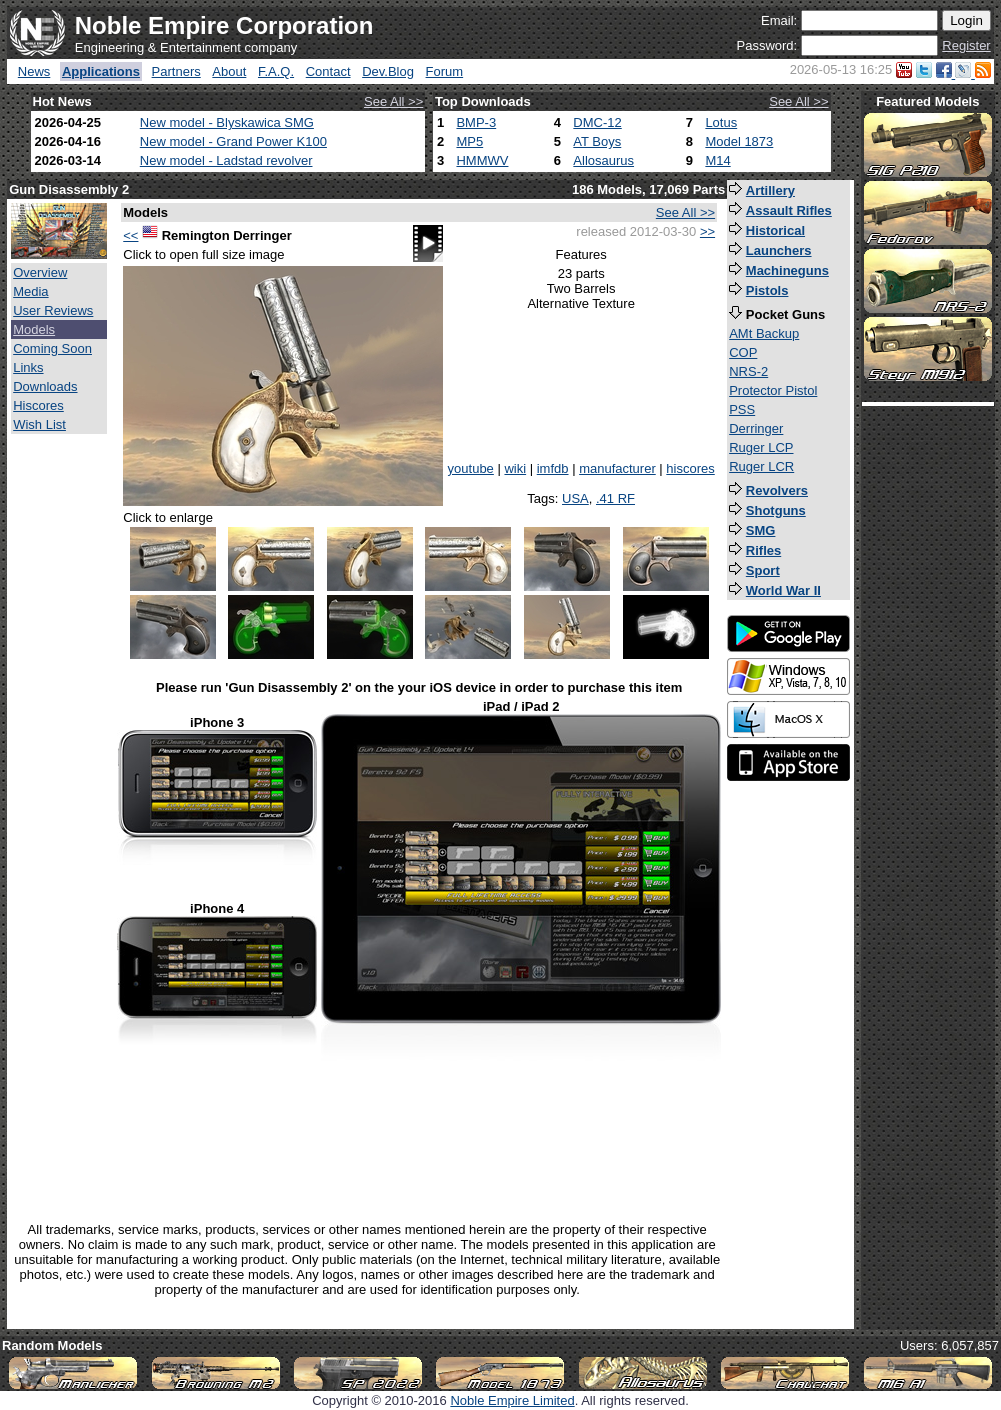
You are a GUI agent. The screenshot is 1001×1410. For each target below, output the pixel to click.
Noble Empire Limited (512, 1400)
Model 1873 (739, 141)
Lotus (721, 122)
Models (34, 329)
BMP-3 (476, 122)
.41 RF (615, 498)
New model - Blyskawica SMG (227, 122)
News (34, 71)
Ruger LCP (761, 447)
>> (707, 231)
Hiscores (38, 405)
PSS (742, 409)
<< (130, 235)
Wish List (39, 424)
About (229, 71)
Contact (328, 71)
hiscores (690, 468)
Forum (445, 71)
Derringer (756, 428)
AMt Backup (764, 333)
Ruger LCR (761, 466)
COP (743, 352)
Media (30, 291)
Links (28, 367)
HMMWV (482, 160)
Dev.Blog (388, 71)
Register (966, 45)
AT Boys (597, 141)
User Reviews (53, 310)
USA (575, 498)
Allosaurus (603, 160)
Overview (40, 272)
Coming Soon (52, 348)
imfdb (553, 468)
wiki (515, 468)
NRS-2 (748, 371)
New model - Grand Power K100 (233, 141)
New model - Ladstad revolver (226, 160)
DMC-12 (597, 122)
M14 (717, 160)
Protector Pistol (773, 390)
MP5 (469, 141)
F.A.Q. (276, 71)
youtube (471, 468)
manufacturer (617, 468)
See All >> (393, 101)
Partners (176, 71)
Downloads (45, 386)
